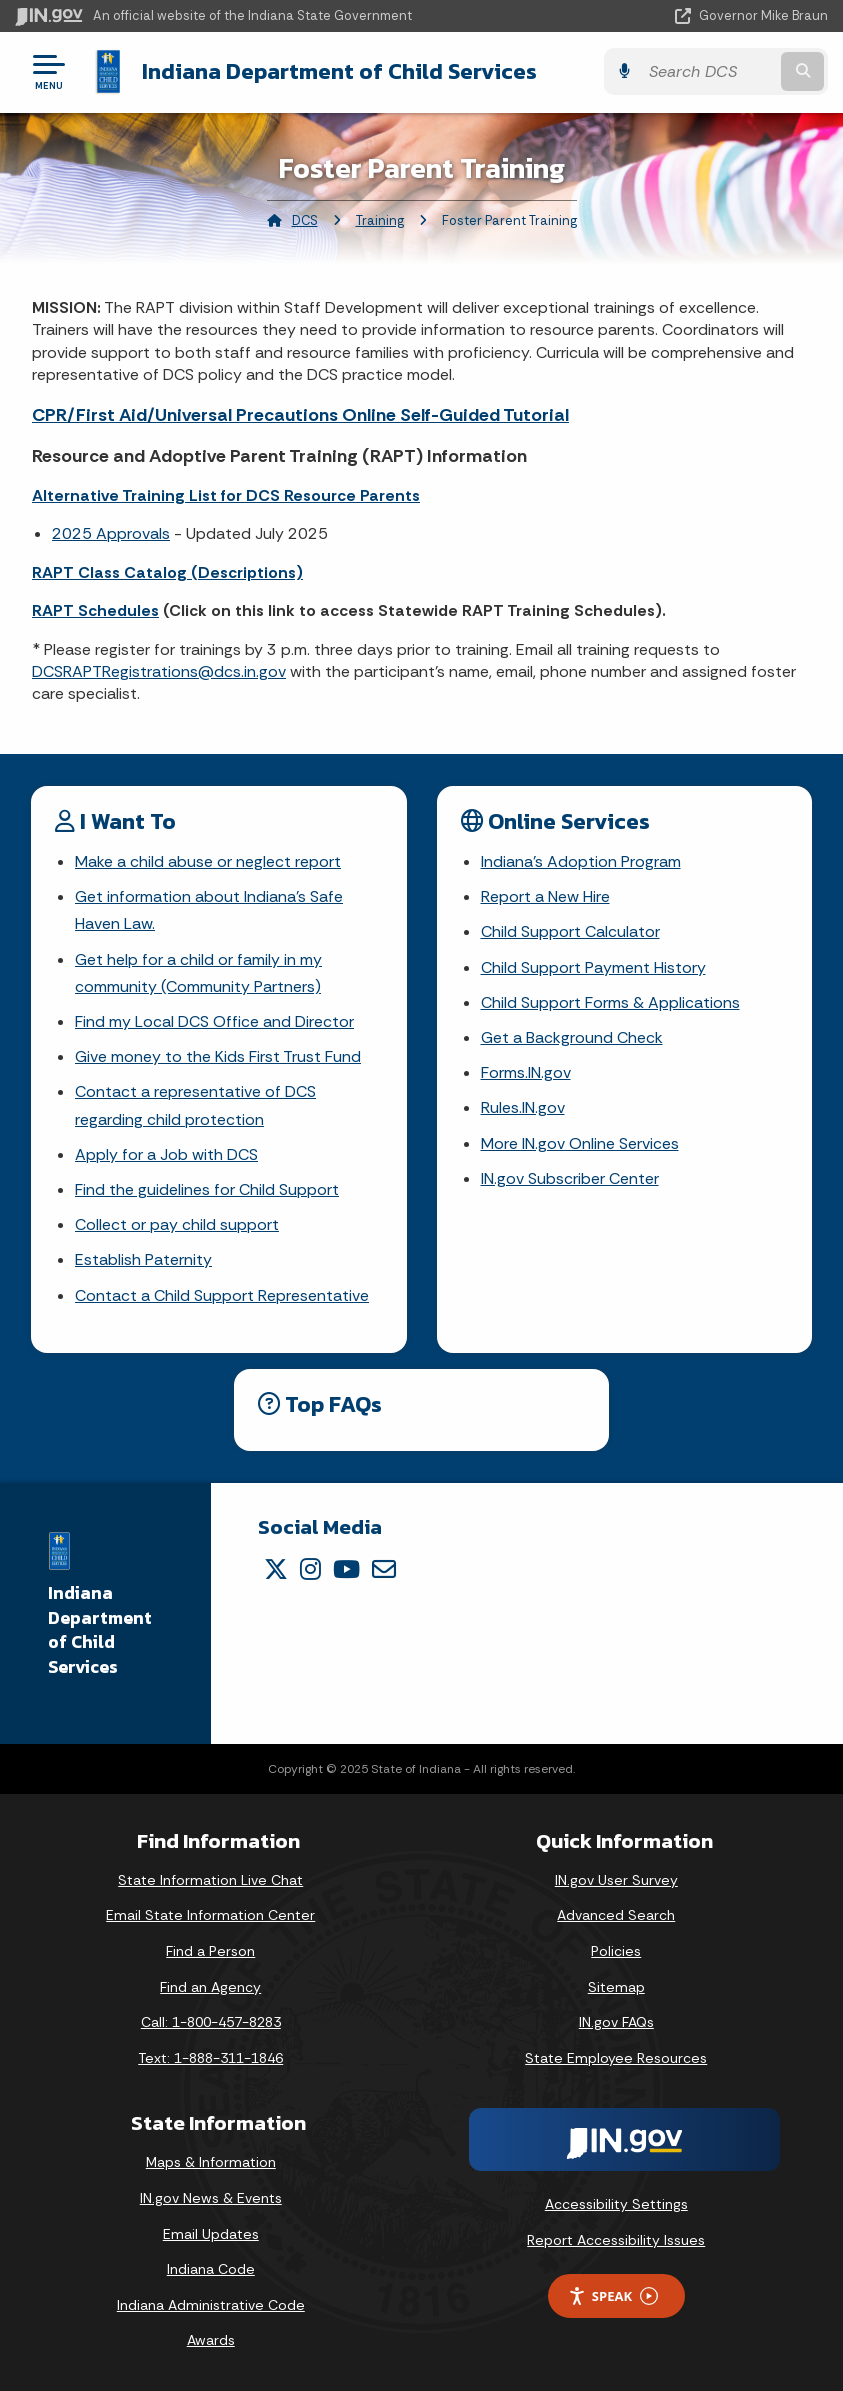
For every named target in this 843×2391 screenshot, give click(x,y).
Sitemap (616, 1987)
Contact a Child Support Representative (222, 1295)
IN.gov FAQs (616, 2022)
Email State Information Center (210, 1915)
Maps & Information (211, 2162)
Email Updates (211, 2234)
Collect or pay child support (177, 1224)
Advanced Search (616, 1915)
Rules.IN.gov (523, 1107)
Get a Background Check (572, 1037)
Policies (616, 1951)
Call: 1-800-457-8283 (211, 2022)
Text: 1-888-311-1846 (210, 2058)
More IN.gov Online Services (580, 1143)
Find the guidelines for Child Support (207, 1189)
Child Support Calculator (570, 931)
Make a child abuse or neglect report (208, 861)
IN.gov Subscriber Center (570, 1178)
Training (380, 220)
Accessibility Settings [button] (616, 2204)
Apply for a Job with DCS (166, 1154)
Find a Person (210, 1951)
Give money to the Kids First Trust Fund (218, 1056)
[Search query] (708, 71)
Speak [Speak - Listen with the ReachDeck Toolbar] (613, 2296)
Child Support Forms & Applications (610, 1002)
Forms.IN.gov (526, 1072)
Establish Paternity (143, 1259)
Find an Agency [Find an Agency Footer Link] (210, 1987)
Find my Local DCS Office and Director (214, 1021)
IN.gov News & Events (211, 2198)
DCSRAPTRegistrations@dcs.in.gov (159, 671)
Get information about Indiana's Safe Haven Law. (209, 910)
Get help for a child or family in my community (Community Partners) (198, 973)
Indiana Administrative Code (211, 2305)
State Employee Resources (616, 2058)
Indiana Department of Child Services (339, 71)
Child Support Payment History (593, 967)
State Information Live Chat (210, 1880)
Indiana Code (211, 2269)
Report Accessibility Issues (616, 2240)
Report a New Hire (545, 896)
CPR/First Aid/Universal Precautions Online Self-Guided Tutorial (300, 415)
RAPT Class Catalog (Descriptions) (167, 572)
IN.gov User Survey (616, 1880)
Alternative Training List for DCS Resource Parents (226, 495)
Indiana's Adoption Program (581, 861)
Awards (211, 2340)
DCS (305, 220)
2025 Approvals (111, 533)
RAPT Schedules (95, 610)
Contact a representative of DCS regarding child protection (195, 1105)
